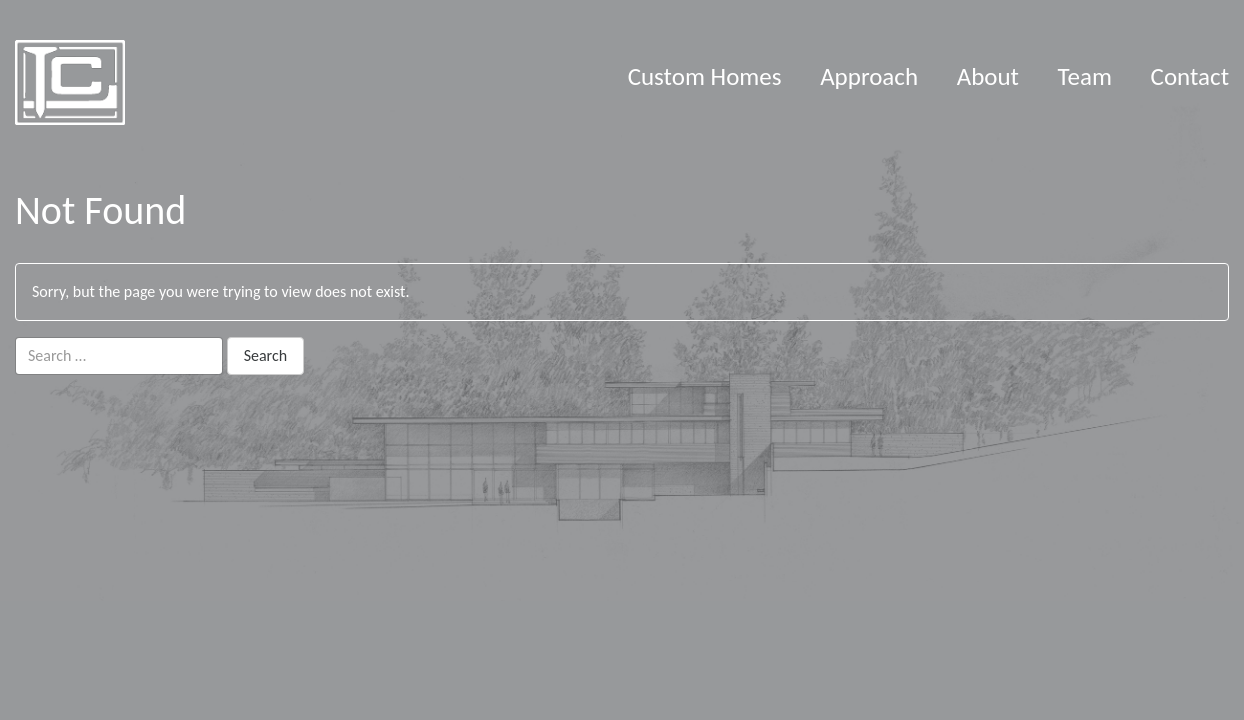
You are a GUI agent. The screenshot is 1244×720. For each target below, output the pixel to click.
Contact (1190, 76)
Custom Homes (705, 76)
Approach (869, 76)
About (988, 76)
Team (1085, 76)
